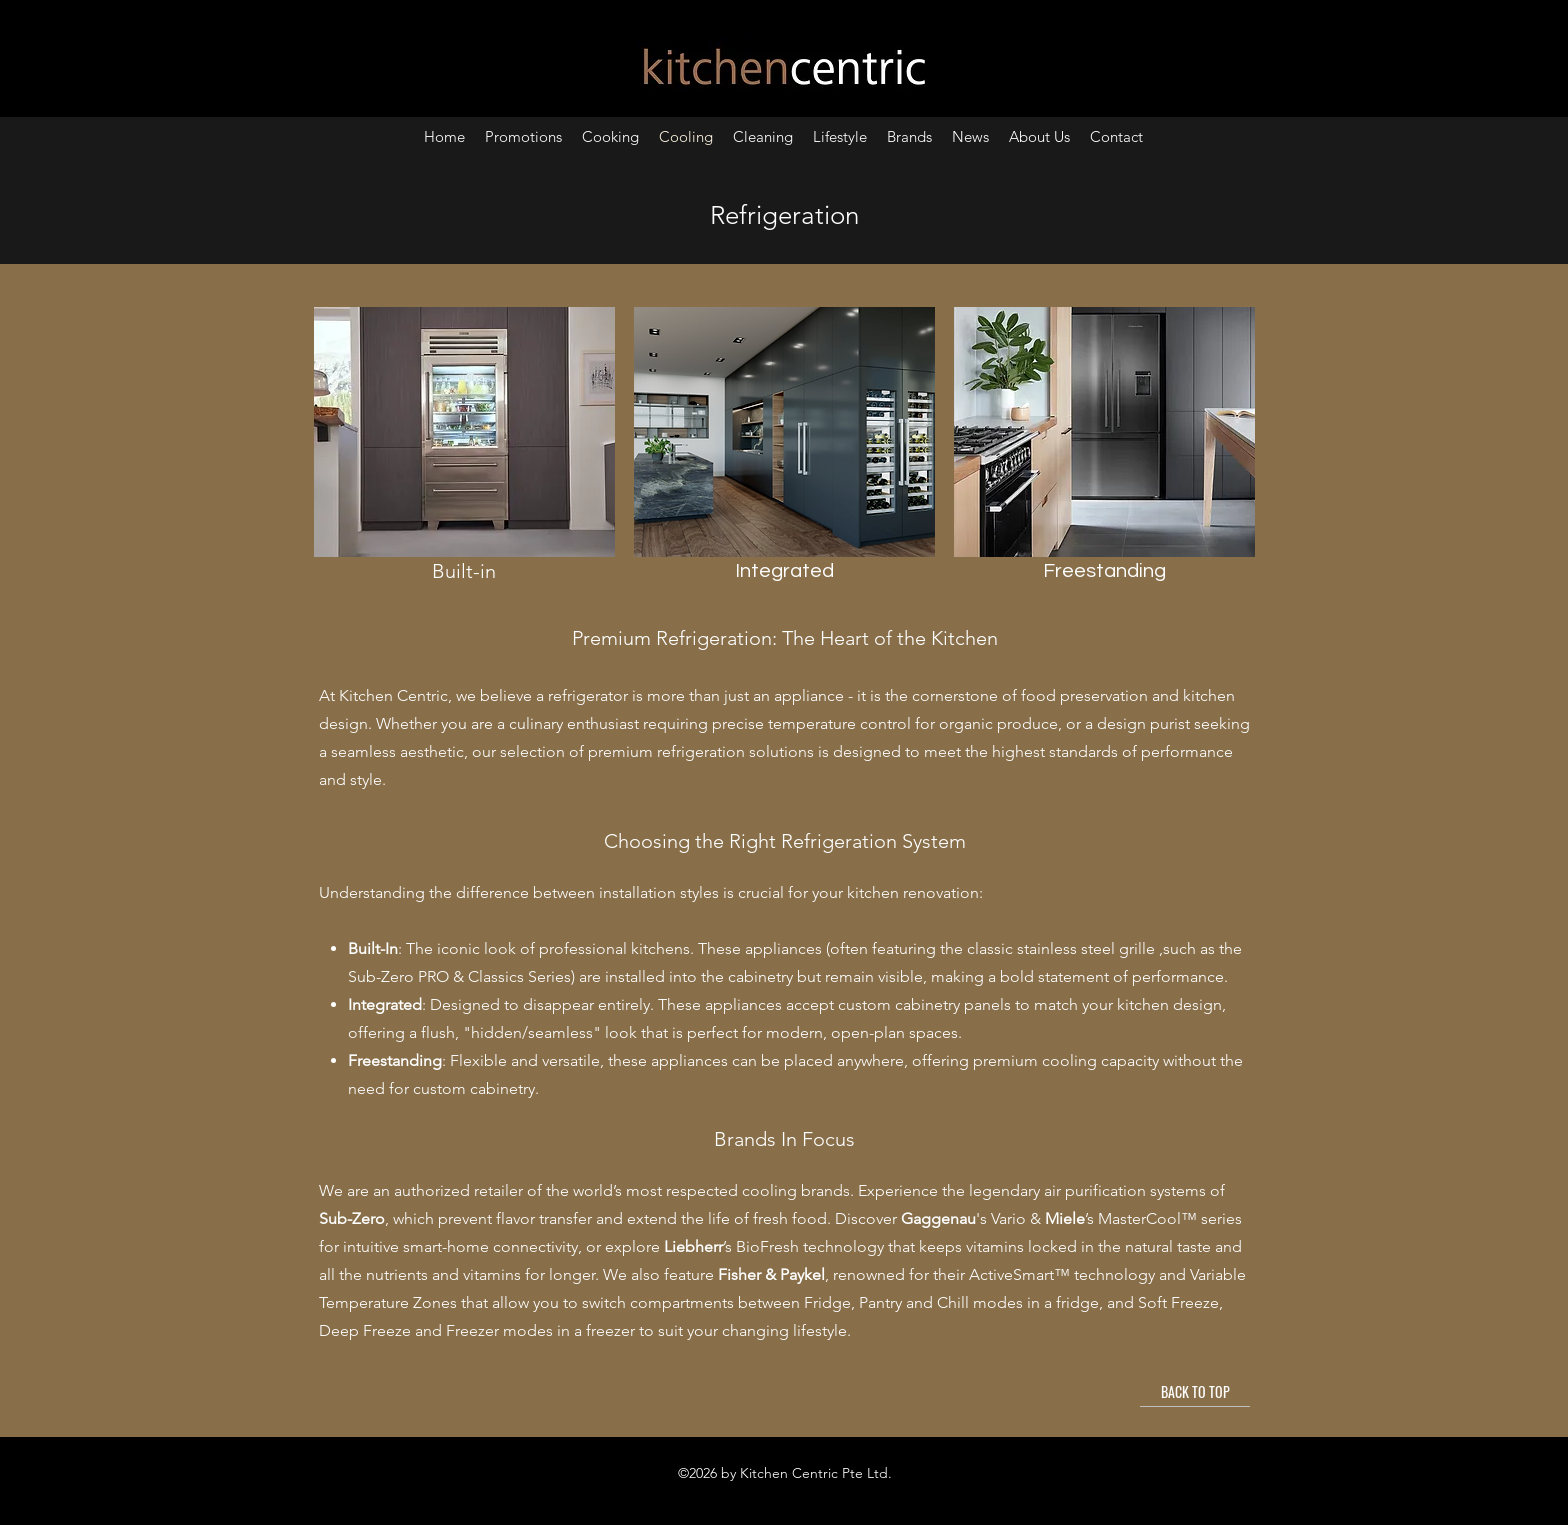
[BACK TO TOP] (1195, 1392)
